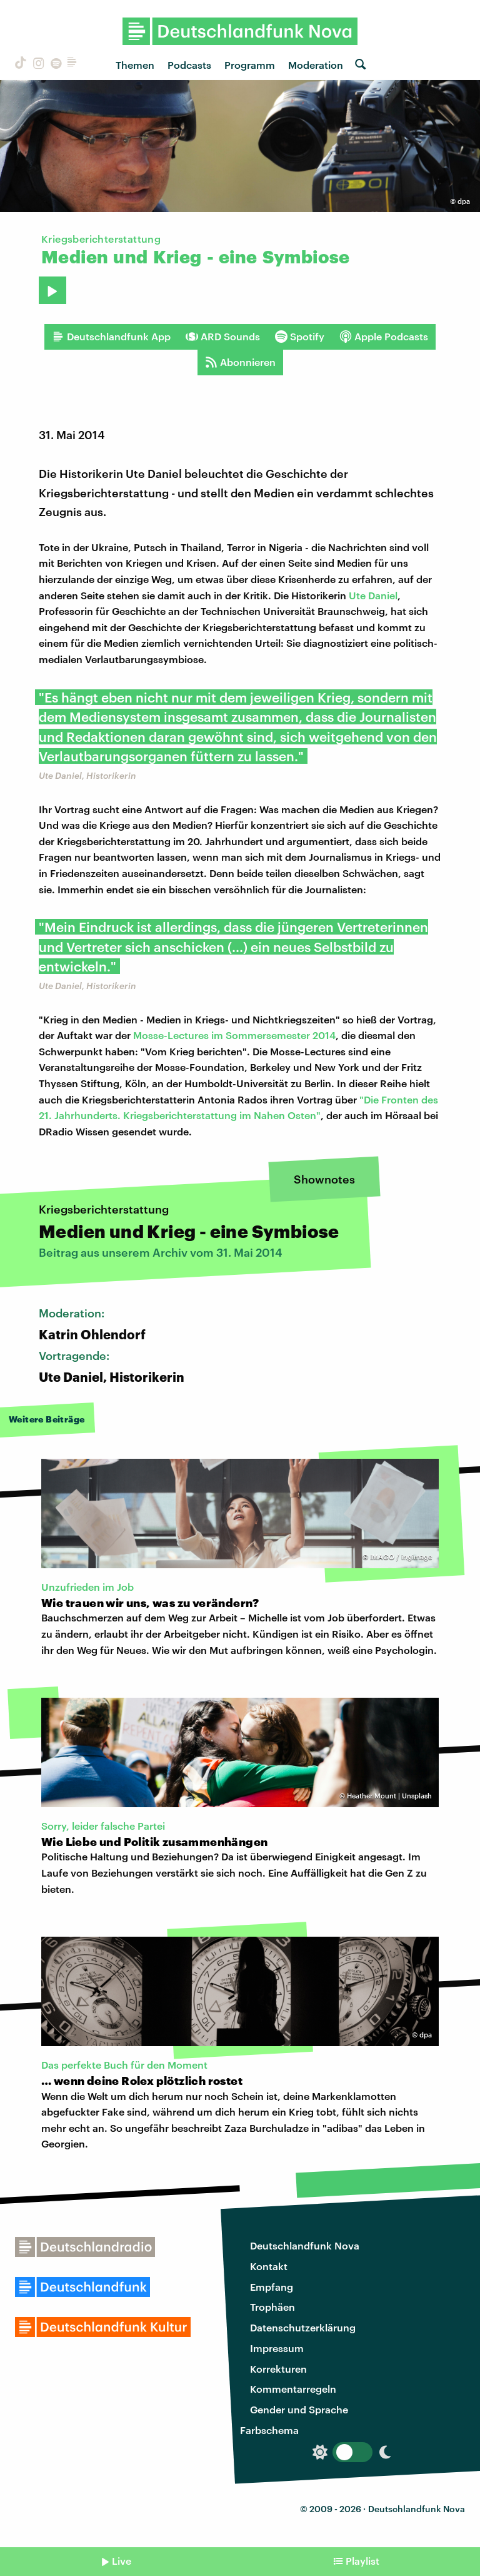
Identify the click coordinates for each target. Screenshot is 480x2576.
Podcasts (189, 65)
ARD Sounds (223, 336)
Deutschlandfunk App (111, 336)
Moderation (315, 65)
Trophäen (272, 2307)
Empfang (271, 2287)
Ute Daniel (373, 595)
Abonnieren (240, 362)
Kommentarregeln (293, 2389)
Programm (249, 65)
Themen (135, 65)
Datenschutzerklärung (303, 2327)
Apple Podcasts (383, 336)
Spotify (299, 336)
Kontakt (269, 2266)
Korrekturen (278, 2369)
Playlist (362, 2561)
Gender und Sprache (299, 2409)
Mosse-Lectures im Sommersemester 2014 (234, 1035)
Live (121, 2561)
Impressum (277, 2348)
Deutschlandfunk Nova (304, 2245)
